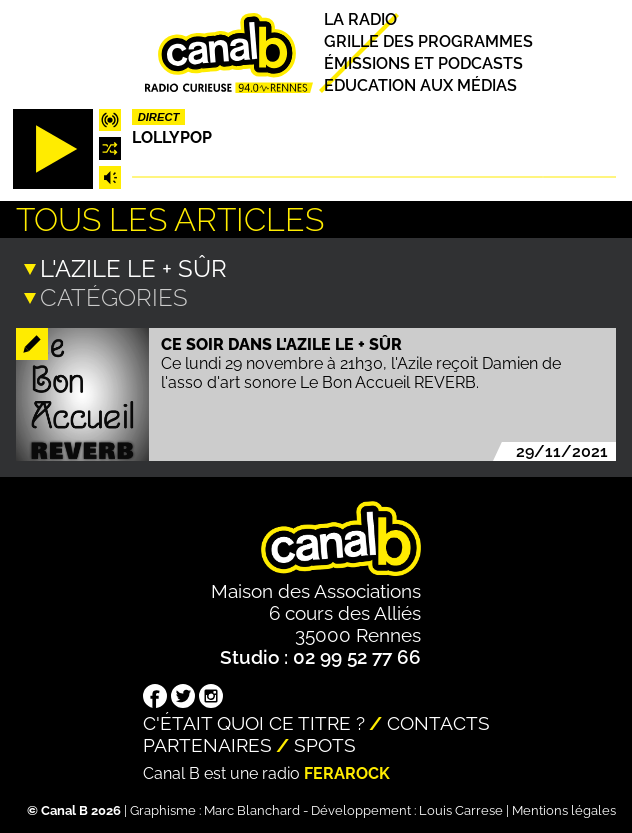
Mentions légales (564, 808)
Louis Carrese (461, 808)
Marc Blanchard (252, 808)
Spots (325, 743)
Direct (159, 117)
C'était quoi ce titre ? (254, 721)
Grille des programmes (428, 41)
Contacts (438, 721)
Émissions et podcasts (423, 63)
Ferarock (347, 771)
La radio (360, 19)
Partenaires (207, 743)
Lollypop (172, 137)
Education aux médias (420, 85)
